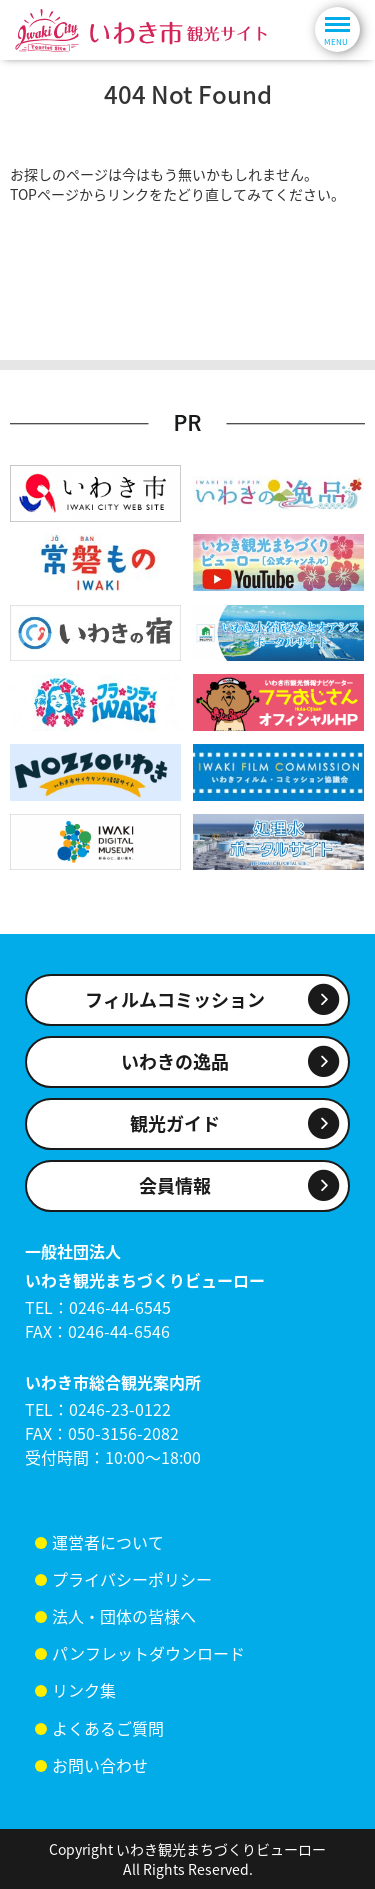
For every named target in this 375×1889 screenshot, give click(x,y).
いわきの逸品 (175, 1061)
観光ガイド (175, 1123)
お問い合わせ (100, 1765)
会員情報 (175, 1185)
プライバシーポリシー (132, 1579)
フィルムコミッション (175, 999)
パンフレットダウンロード (148, 1653)
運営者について (108, 1542)
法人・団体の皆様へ (124, 1616)
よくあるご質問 (108, 1728)
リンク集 (84, 1690)
